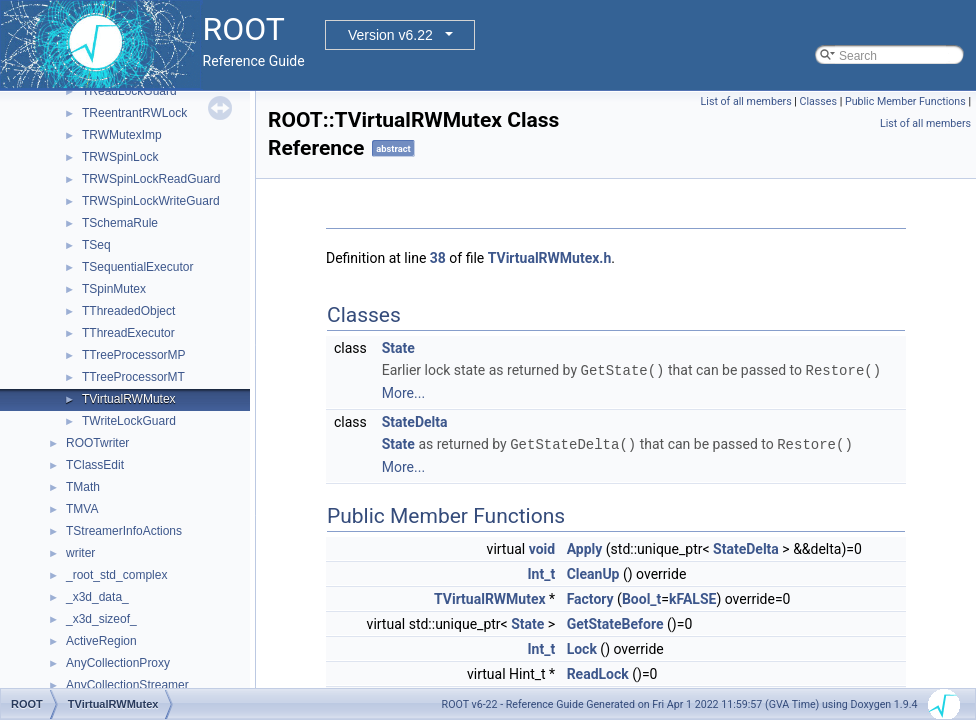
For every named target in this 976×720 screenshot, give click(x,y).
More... (403, 392)
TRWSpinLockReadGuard (151, 179)
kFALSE (692, 597)
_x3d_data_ (97, 597)
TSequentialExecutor (137, 267)
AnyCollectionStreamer (127, 685)
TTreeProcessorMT (133, 377)
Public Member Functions (905, 101)
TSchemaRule (120, 223)
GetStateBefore (615, 622)
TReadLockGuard (129, 91)
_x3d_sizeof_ (101, 619)
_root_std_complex (116, 575)
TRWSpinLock (120, 157)
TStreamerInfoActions (124, 531)
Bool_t (641, 597)
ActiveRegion (101, 641)
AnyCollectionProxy (118, 663)
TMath (83, 487)
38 (438, 258)
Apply (585, 547)
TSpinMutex (114, 289)
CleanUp (593, 572)
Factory (590, 597)
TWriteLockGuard (129, 421)
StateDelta (415, 421)
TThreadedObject (128, 311)
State (398, 348)
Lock (582, 647)
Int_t (541, 572)
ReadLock (598, 672)
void (542, 547)
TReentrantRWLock (134, 113)
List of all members (746, 101)
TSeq (96, 245)
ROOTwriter (97, 443)
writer (80, 553)
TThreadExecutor (128, 333)
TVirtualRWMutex (129, 399)
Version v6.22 (390, 35)
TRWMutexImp (122, 135)
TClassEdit (95, 465)
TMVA (82, 509)
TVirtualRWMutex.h (550, 258)
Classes (818, 101)
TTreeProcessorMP (134, 355)
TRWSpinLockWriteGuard (151, 201)
